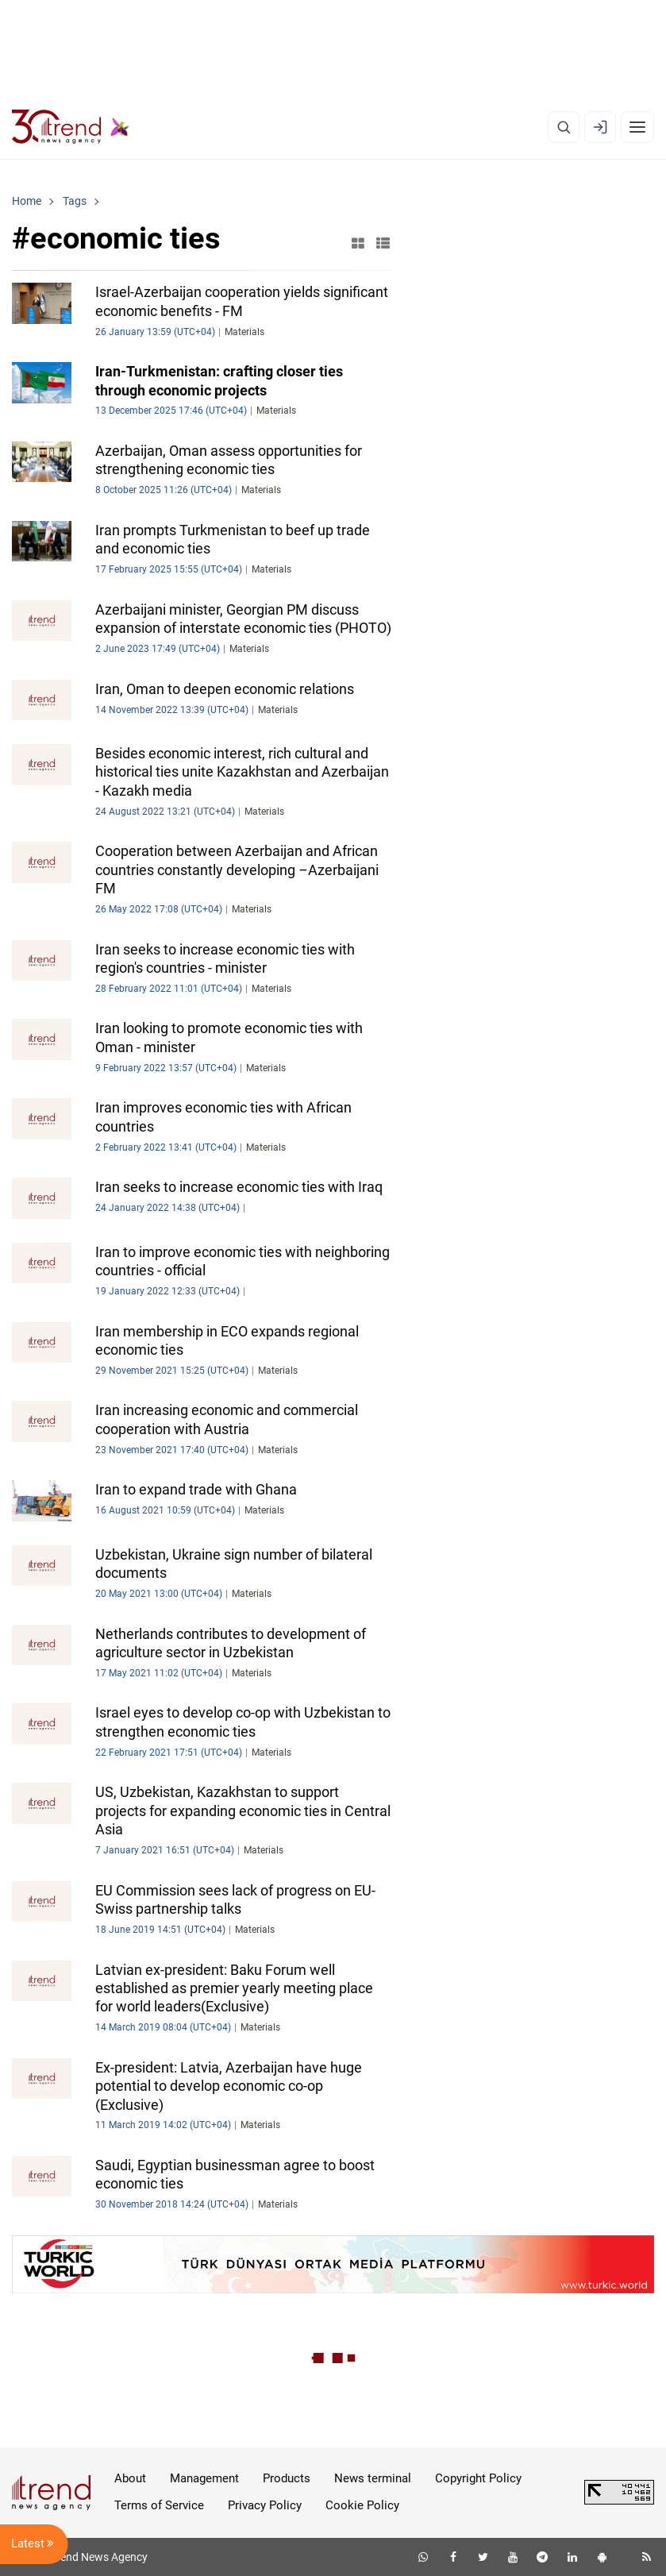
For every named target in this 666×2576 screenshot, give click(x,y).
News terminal (372, 2478)
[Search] (563, 127)
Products (286, 2478)
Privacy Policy (265, 2505)
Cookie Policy (362, 2505)
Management (204, 2478)
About (130, 2478)
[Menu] (637, 127)
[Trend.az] (70, 127)
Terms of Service (159, 2505)
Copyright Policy (478, 2478)
